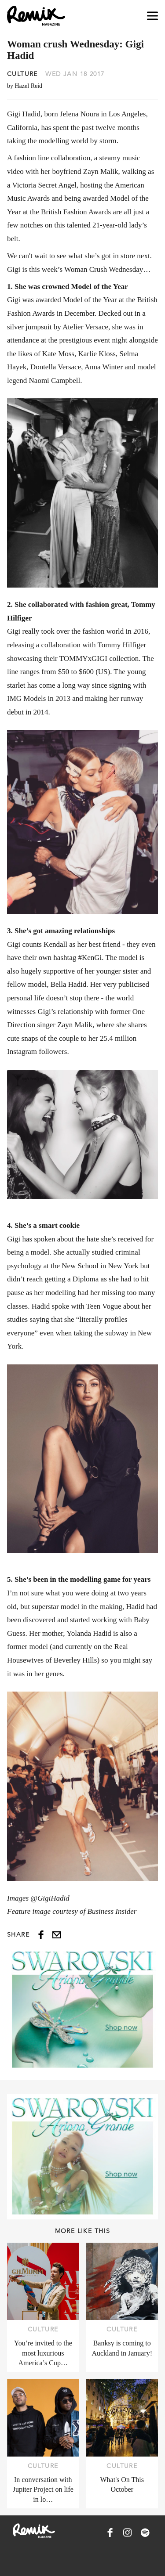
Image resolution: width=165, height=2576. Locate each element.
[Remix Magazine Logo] (36, 16)
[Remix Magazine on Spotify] (145, 2532)
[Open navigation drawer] (152, 16)
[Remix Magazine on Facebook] (110, 2532)
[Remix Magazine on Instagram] (127, 2532)
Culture (22, 74)
